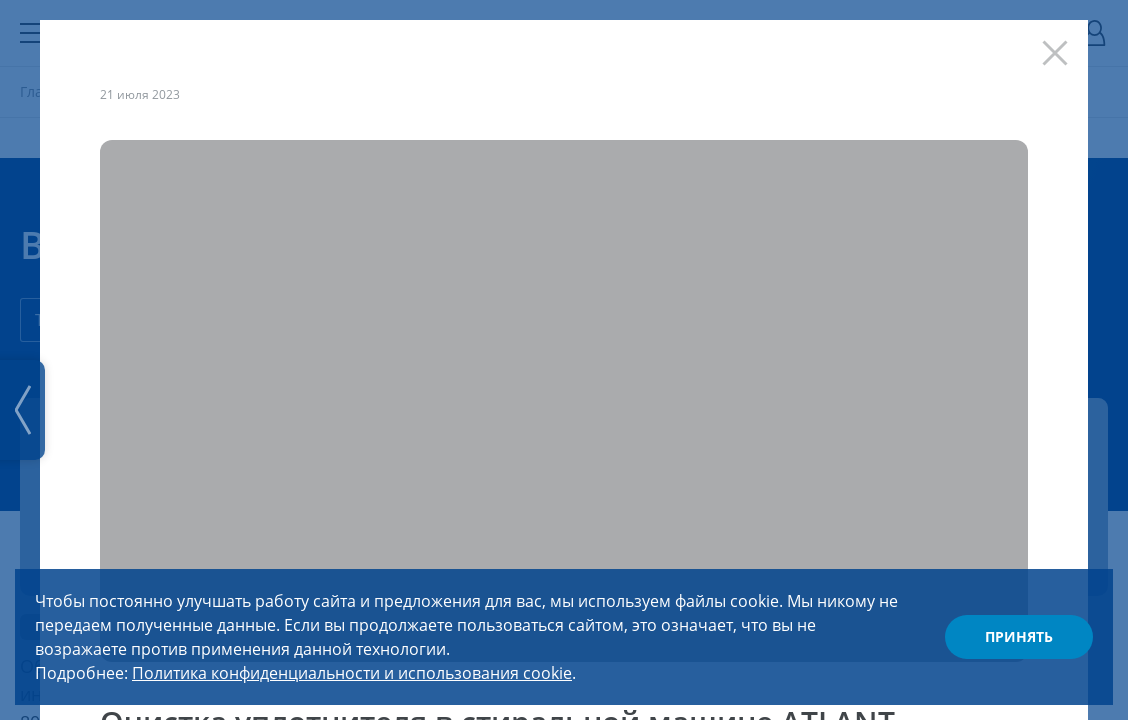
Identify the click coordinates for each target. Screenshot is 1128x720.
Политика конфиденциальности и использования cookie (352, 673)
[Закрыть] (1060, 48)
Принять (1019, 636)
